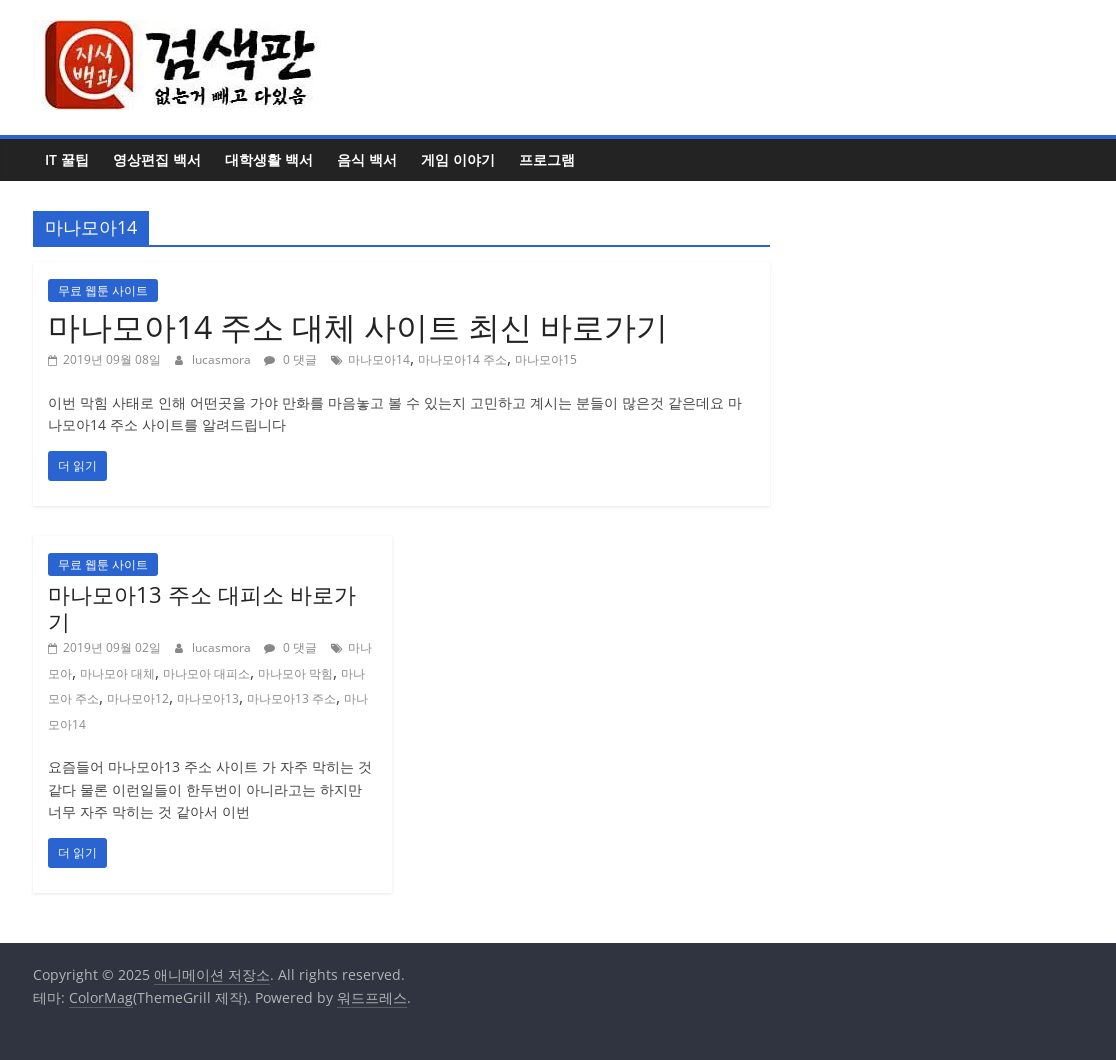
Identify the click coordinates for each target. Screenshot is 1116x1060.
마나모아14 (379, 359)
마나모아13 (208, 698)
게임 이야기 (458, 159)
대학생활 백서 (269, 159)
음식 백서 (367, 159)
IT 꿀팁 (67, 159)
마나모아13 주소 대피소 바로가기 (202, 607)
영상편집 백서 (157, 159)
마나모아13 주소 (291, 698)
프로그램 (547, 159)
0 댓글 (290, 359)
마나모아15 (546, 359)
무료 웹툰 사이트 (103, 290)
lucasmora (223, 359)
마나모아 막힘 (295, 673)
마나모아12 (138, 698)
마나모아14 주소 (462, 359)
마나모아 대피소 (206, 673)
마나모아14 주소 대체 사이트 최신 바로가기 (358, 326)
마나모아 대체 (117, 673)
